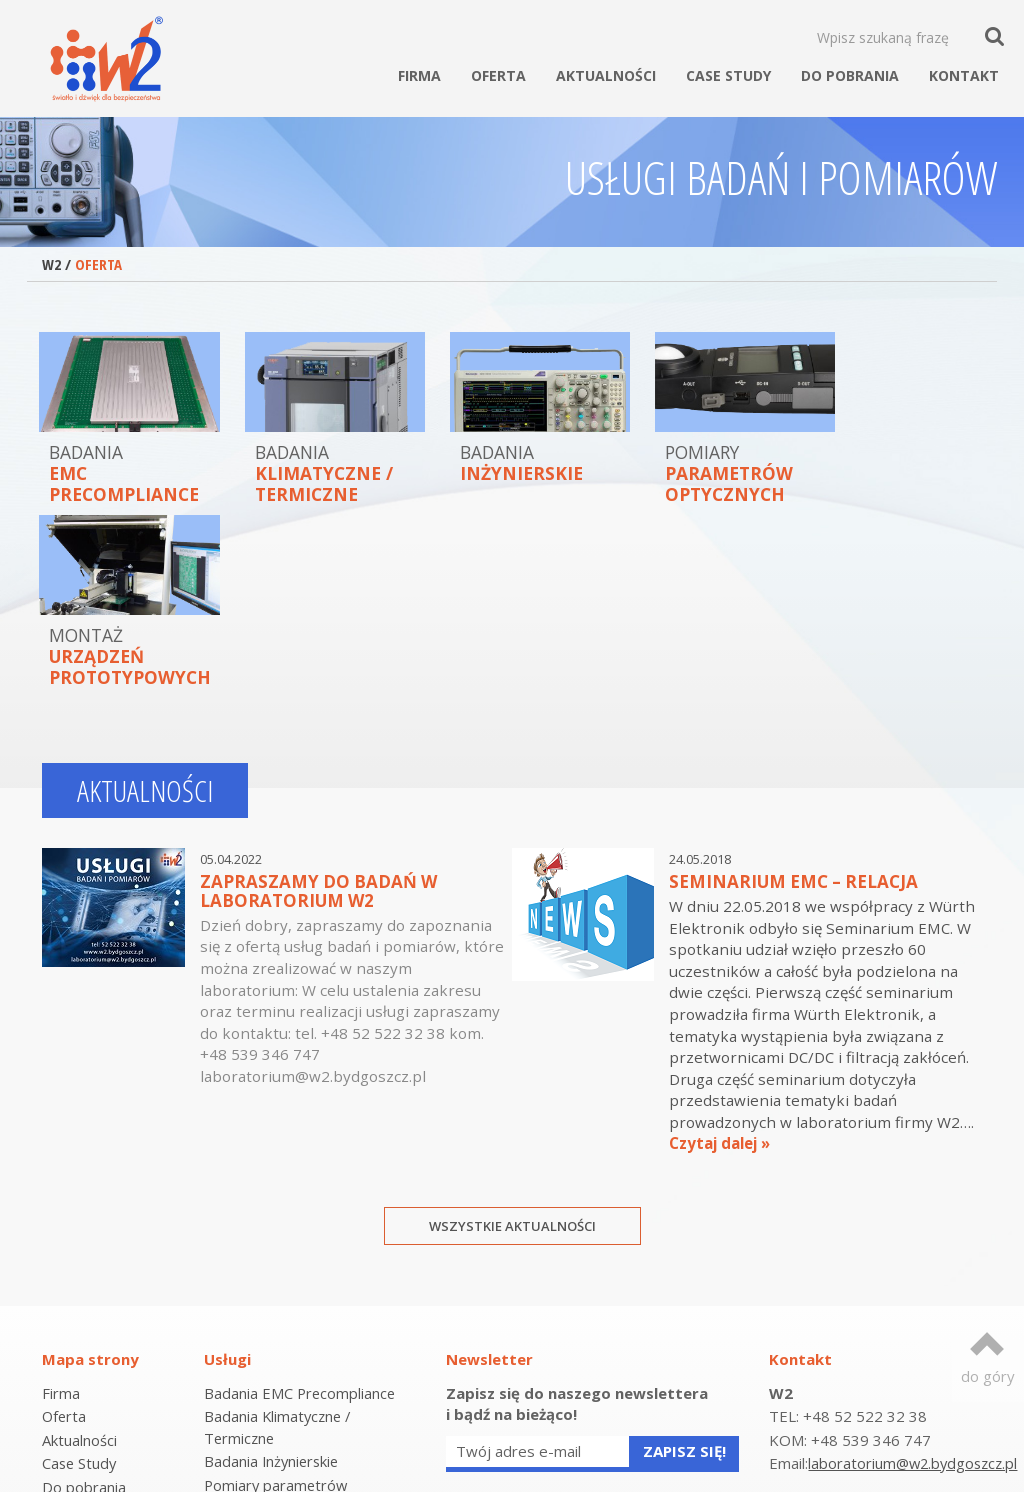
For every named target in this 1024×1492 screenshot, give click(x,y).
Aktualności (606, 75)
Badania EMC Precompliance (301, 1208)
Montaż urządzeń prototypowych (264, 1355)
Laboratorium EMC (268, 1389)
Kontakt (964, 75)
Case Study (728, 75)
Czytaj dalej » (719, 959)
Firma (419, 75)
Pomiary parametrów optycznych (277, 1310)
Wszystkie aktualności (512, 1041)
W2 (51, 264)
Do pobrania (850, 75)
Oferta (498, 75)
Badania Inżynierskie (273, 1276)
